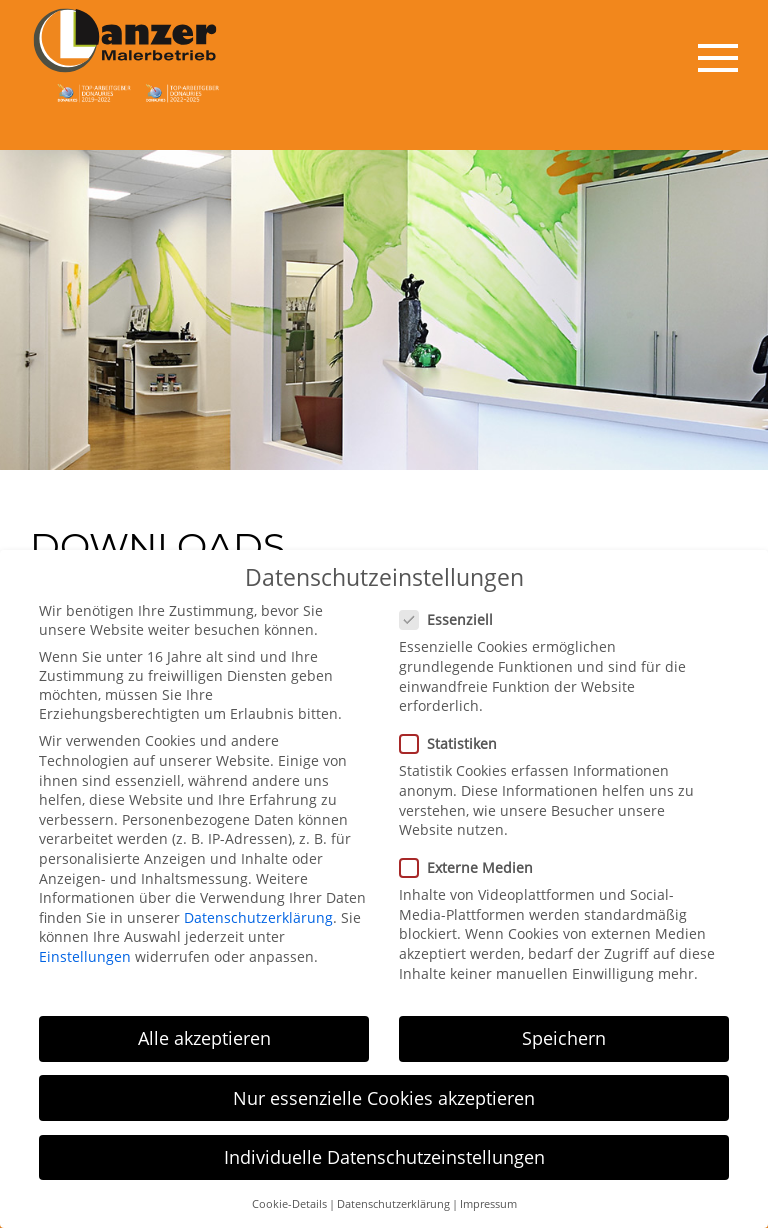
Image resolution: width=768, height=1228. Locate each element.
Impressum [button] (488, 1193)
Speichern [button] (564, 1027)
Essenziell (452, 608)
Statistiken (454, 732)
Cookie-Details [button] (289, 1193)
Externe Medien (472, 856)
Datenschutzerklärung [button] (393, 1193)
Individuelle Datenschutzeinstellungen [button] (384, 1145)
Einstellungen (85, 945)
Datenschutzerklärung (258, 906)
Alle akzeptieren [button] (204, 1027)
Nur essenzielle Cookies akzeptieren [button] (384, 1086)
